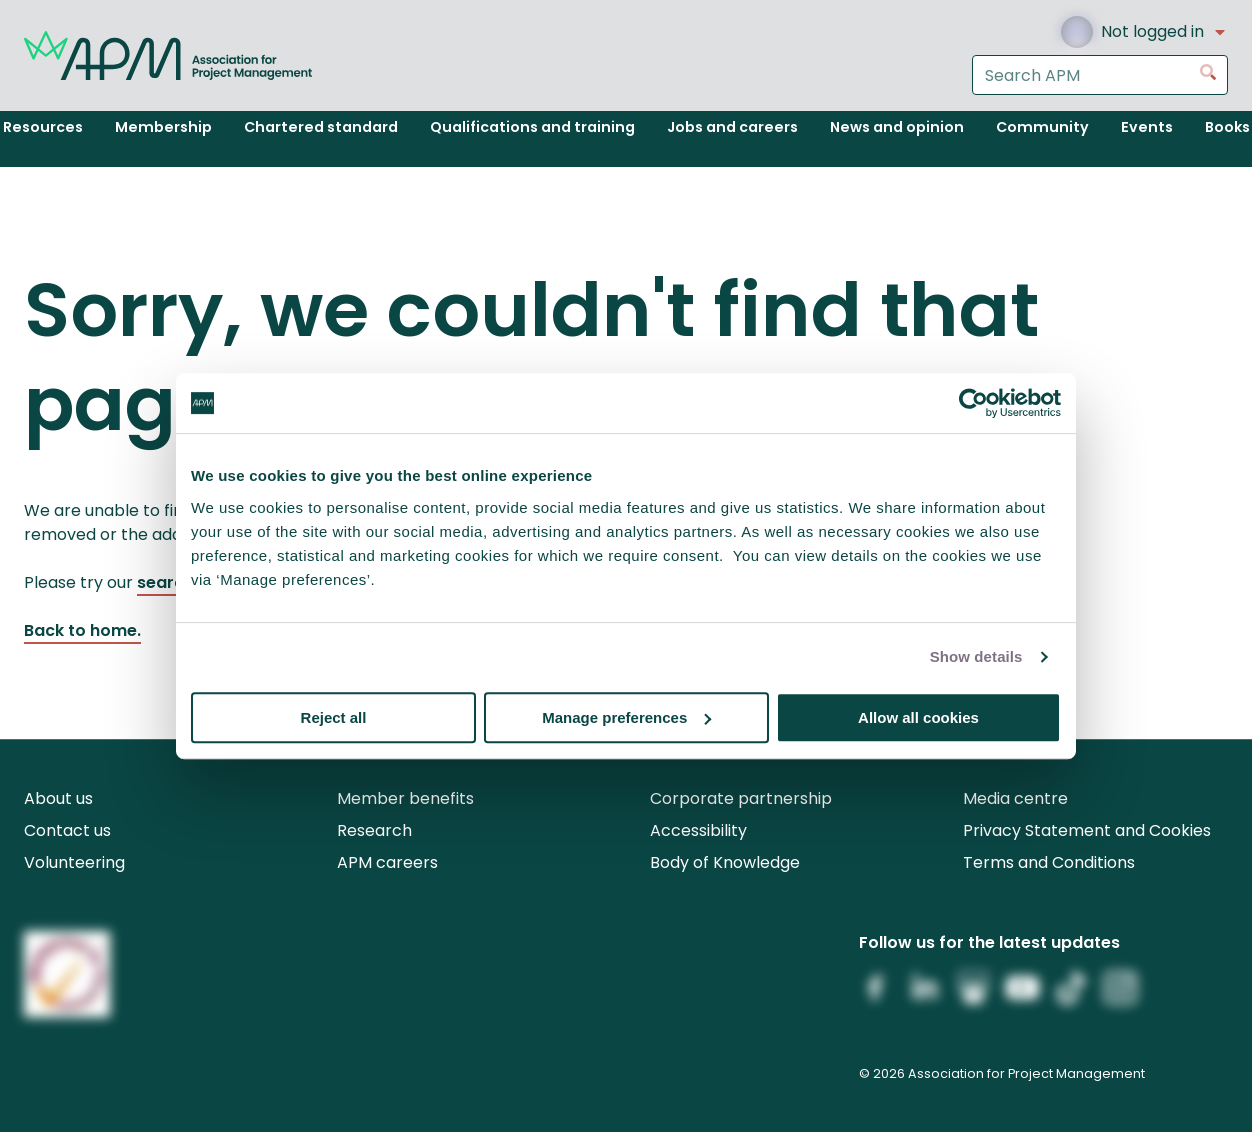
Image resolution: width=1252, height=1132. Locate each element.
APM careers (387, 862)
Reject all (334, 717)
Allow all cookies (918, 717)
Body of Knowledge (725, 862)
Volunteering (74, 862)
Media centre (1015, 798)
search (165, 582)
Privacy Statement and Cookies (1087, 830)
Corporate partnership (741, 798)
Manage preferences (626, 717)
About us (58, 798)
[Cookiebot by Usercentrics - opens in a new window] (973, 403)
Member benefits (405, 798)
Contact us (67, 830)
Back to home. (82, 630)
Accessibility (698, 830)
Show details (976, 656)
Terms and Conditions (1049, 862)
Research (374, 830)
